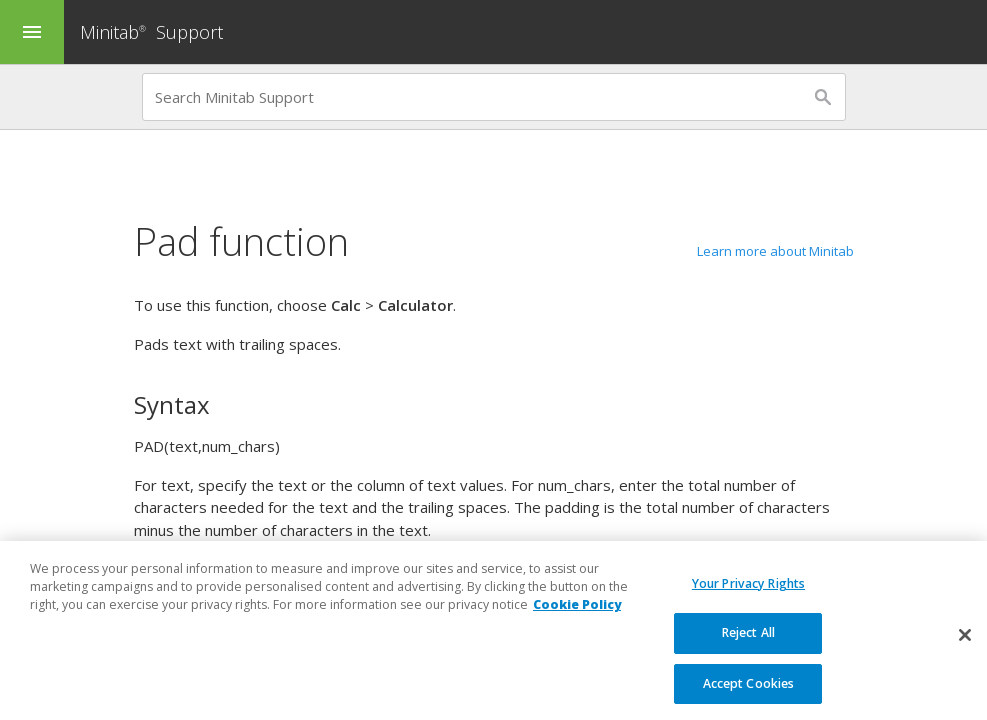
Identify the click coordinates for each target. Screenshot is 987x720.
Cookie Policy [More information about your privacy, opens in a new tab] (577, 618)
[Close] (965, 648)
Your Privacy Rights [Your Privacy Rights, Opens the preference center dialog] (748, 596)
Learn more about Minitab (775, 251)
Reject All (748, 646)
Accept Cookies (749, 697)
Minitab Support (151, 32)
